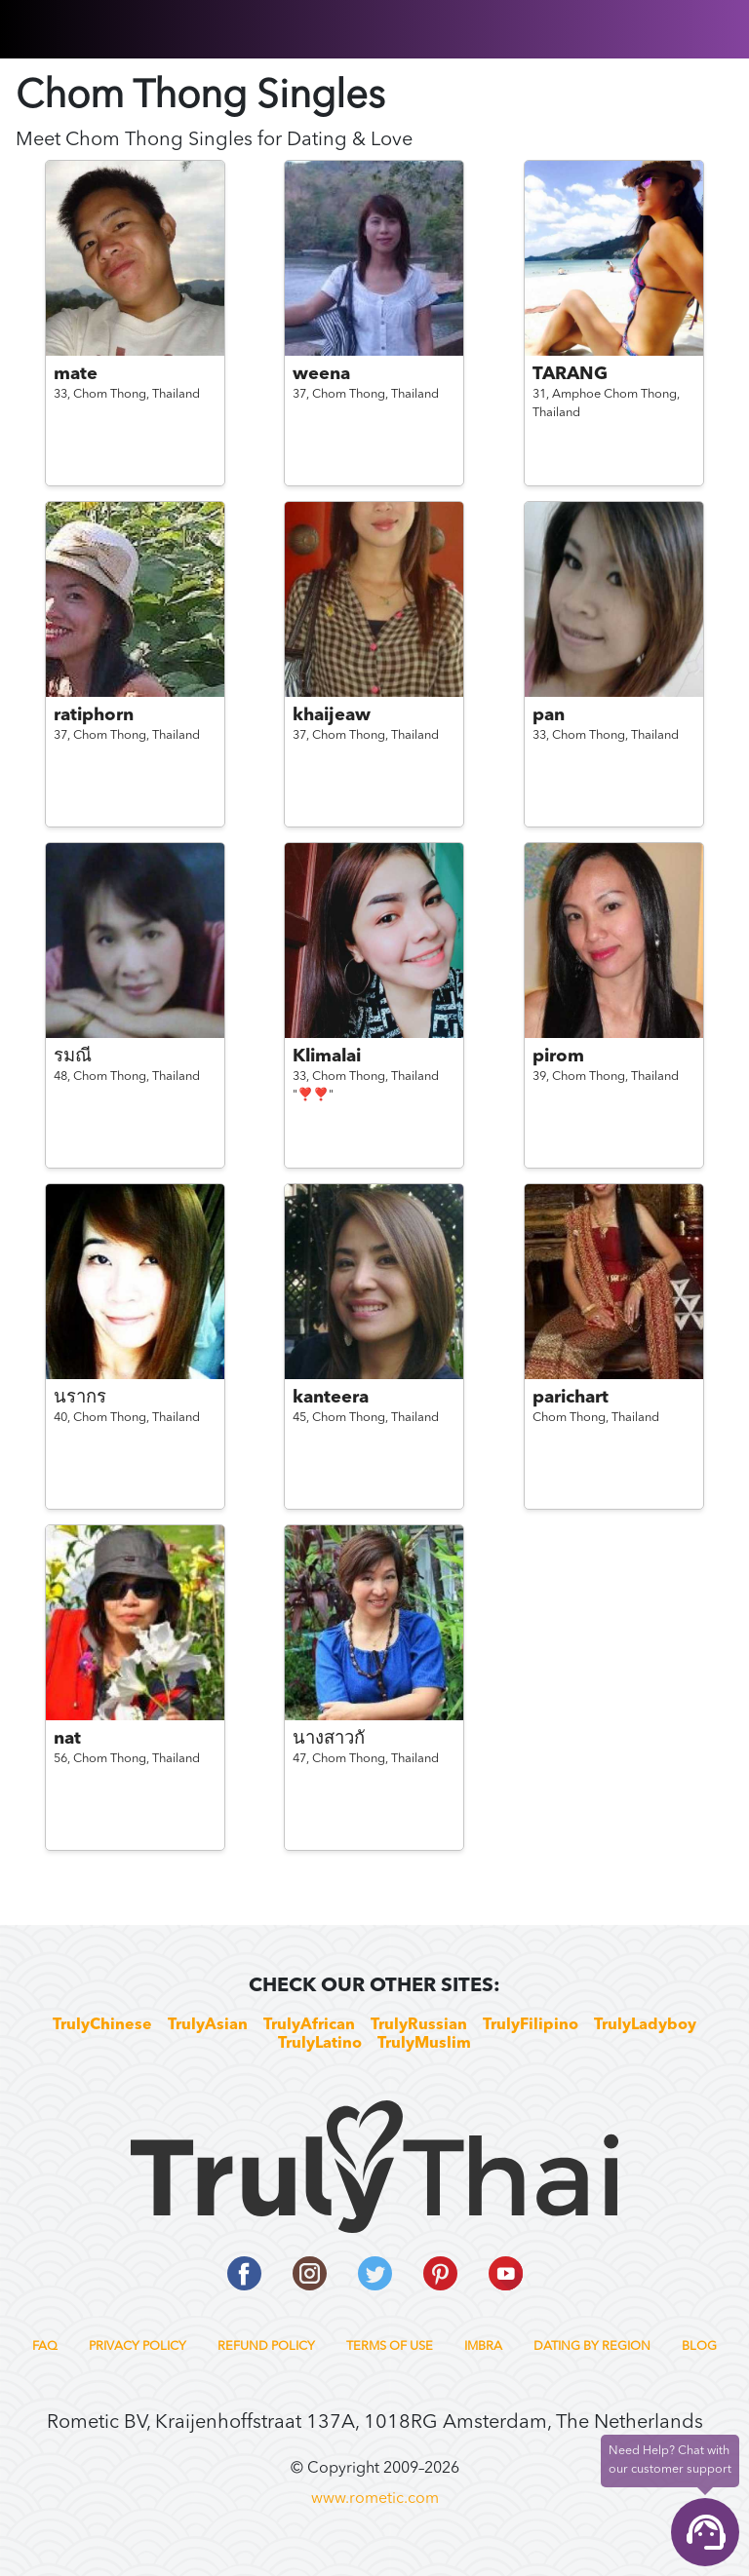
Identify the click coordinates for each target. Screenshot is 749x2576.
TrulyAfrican (309, 2025)
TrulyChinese (102, 2025)
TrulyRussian (419, 2025)
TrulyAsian (208, 2025)
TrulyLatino (320, 2044)
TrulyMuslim (424, 2044)
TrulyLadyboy (645, 2025)
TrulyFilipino (530, 2025)
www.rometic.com (375, 2499)
